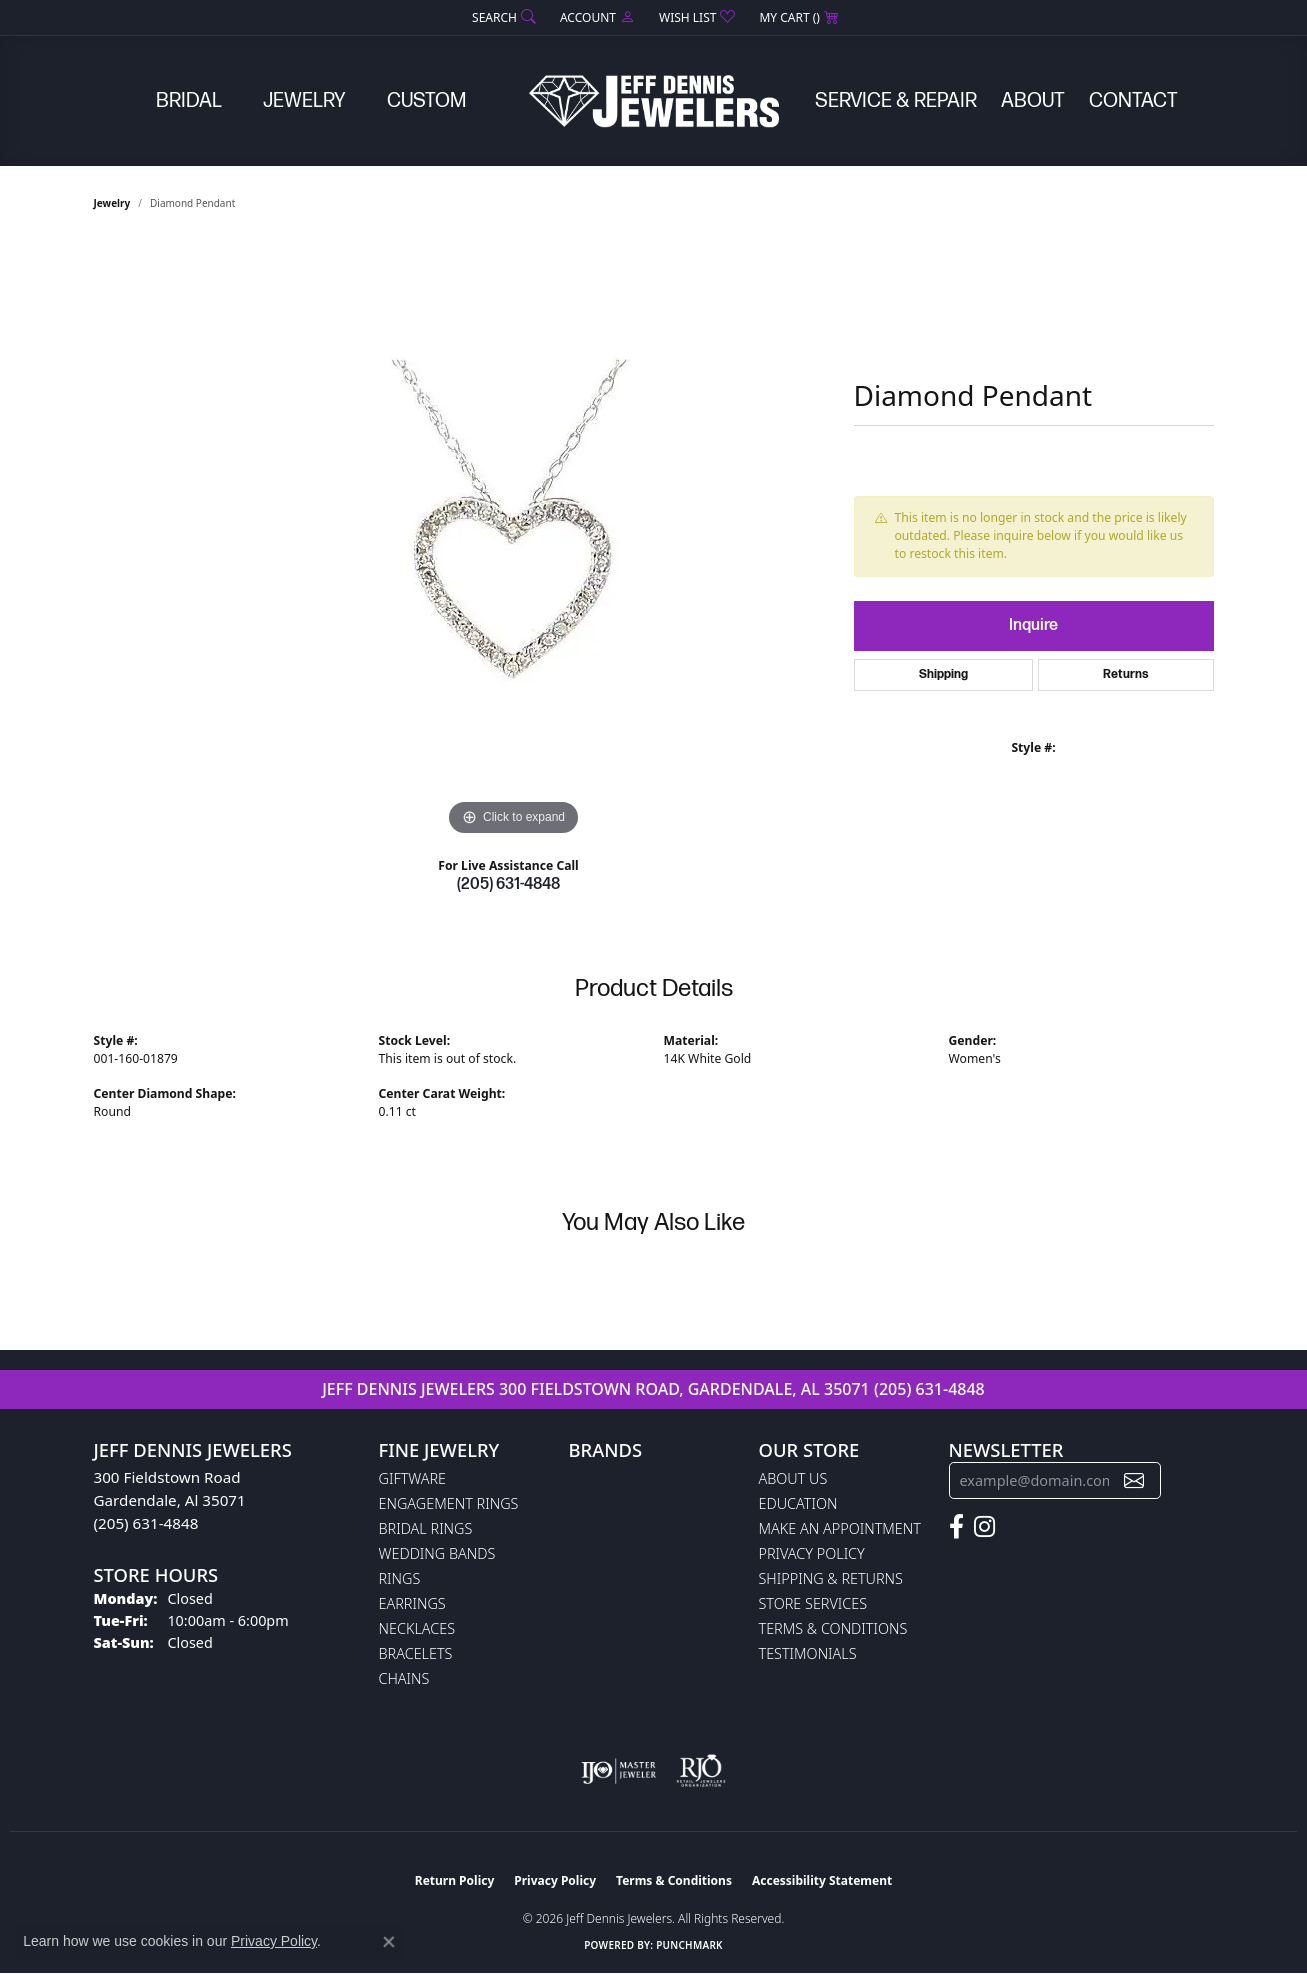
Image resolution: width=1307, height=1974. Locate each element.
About (1033, 101)
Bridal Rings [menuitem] (426, 1528)
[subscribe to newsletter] (1134, 1480)
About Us (793, 1478)
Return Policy (455, 1880)
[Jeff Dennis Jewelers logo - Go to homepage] (654, 101)
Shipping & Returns (831, 1578)
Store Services (813, 1603)
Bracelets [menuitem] (416, 1653)
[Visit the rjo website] (701, 1771)
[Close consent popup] (389, 1942)
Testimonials (808, 1653)
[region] (514, 541)
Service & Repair (896, 101)
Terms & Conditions (833, 1628)
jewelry (112, 203)
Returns (1126, 674)
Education (798, 1503)
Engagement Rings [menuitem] (449, 1503)
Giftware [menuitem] (412, 1478)
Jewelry (304, 101)
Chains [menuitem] (404, 1678)
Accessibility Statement (822, 1880)
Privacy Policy (812, 1553)
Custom (426, 101)
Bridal (189, 101)
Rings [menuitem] (400, 1578)
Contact (1133, 101)
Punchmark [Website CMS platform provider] (689, 1945)
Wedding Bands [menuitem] (437, 1553)
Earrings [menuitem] (412, 1603)
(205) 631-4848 (508, 884)
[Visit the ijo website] (618, 1771)
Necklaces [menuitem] (417, 1628)
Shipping (943, 674)
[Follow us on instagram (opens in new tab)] (984, 1527)
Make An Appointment (840, 1528)
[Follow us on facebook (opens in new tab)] (956, 1527)
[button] (502, 17)
